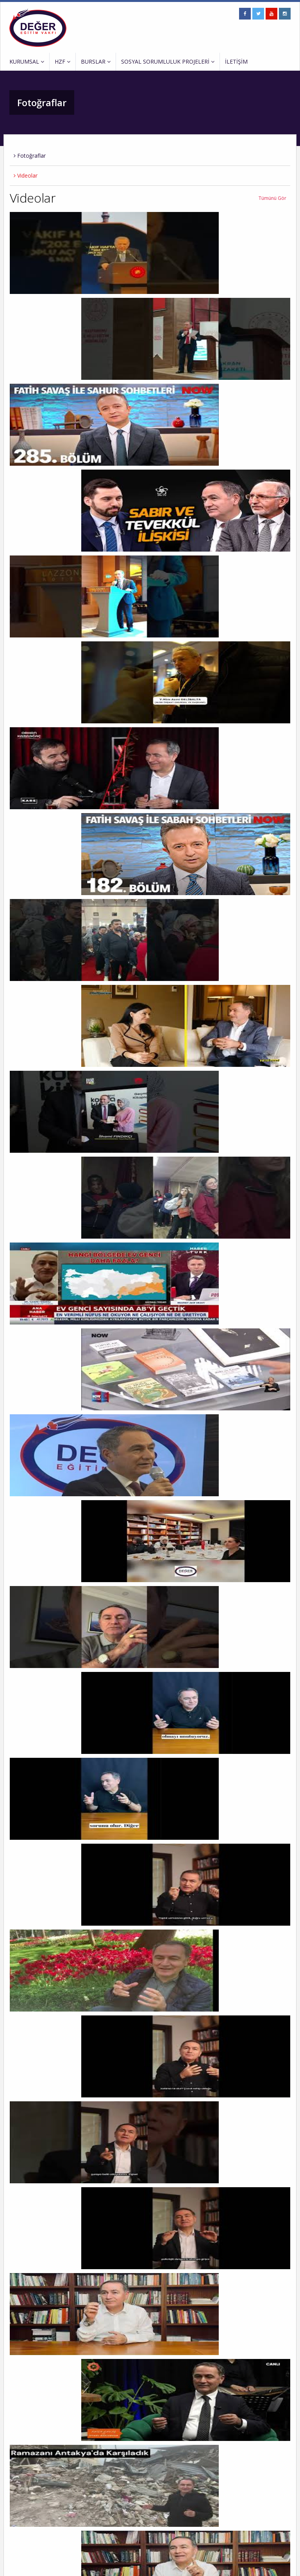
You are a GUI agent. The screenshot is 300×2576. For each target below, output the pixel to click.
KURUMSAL (26, 61)
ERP (141, 2565)
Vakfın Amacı (23, 2495)
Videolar (26, 175)
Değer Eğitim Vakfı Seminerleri (138, 2495)
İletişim (17, 2527)
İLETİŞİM (236, 61)
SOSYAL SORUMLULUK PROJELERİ (167, 61)
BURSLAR (96, 61)
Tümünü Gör (272, 198)
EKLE (281, 2542)
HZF (62, 61)
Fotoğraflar (30, 155)
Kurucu (17, 2484)
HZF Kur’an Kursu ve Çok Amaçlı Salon (146, 2484)
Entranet (125, 2565)
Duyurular (20, 2505)
